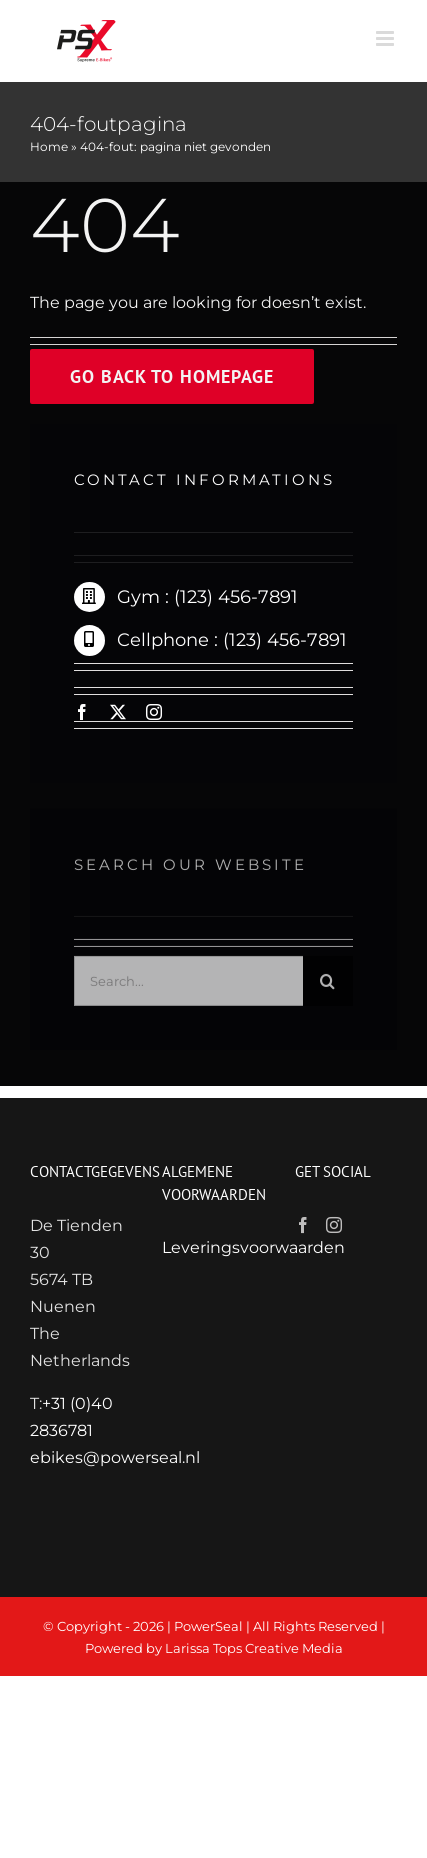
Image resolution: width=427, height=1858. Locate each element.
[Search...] (188, 986)
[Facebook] (303, 1225)
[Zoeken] (328, 986)
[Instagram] (334, 1225)
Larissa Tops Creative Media (254, 1648)
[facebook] (82, 712)
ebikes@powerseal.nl (115, 1457)
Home (49, 146)
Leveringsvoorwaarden (253, 1247)
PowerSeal (208, 1626)
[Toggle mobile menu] (386, 38)
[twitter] (118, 712)
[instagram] (154, 712)
